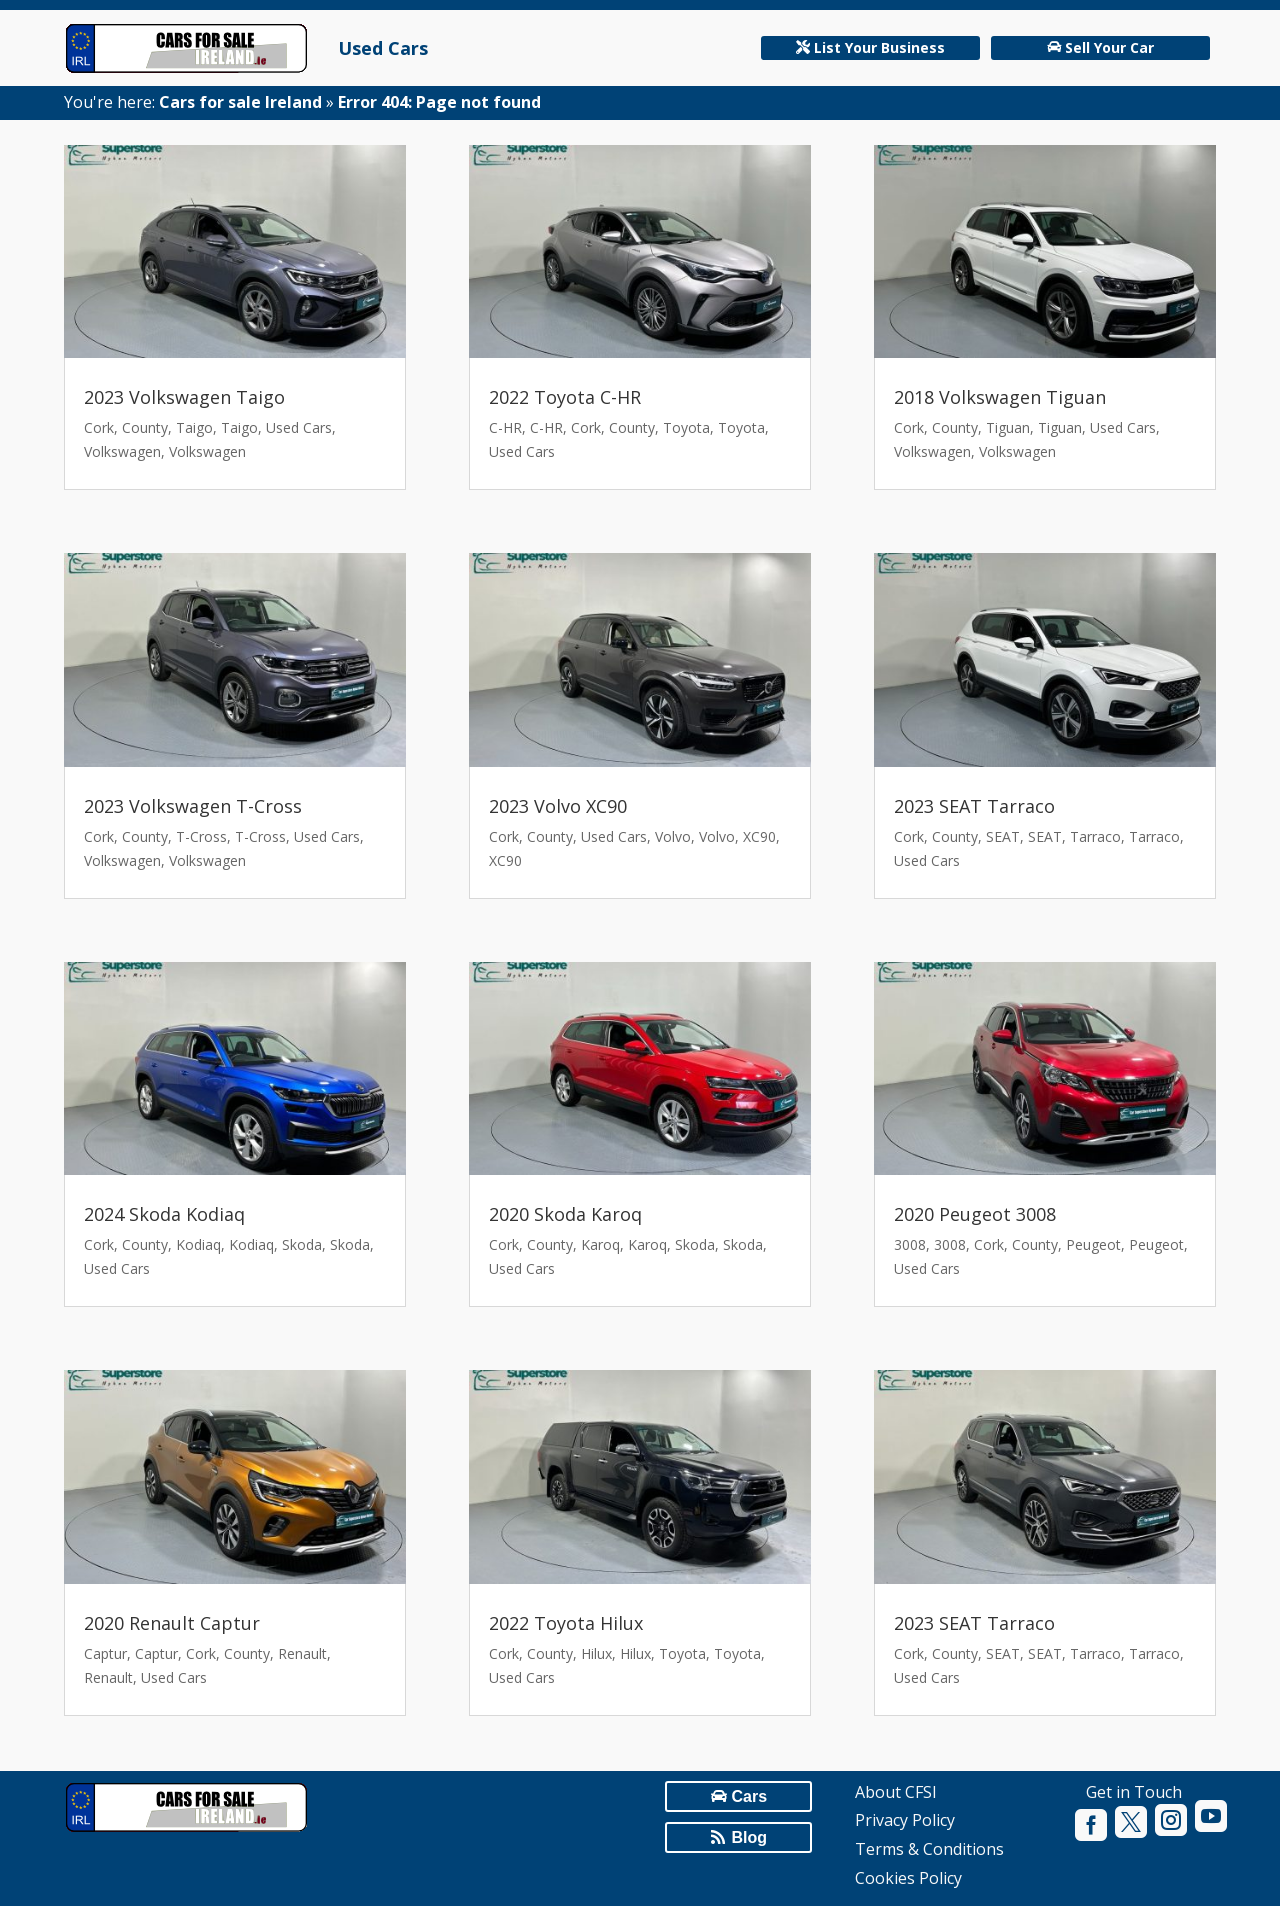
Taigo (194, 427)
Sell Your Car (1109, 47)
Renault (302, 1653)
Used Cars (383, 48)
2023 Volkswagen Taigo (184, 397)
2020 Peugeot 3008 (975, 1214)
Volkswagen (122, 451)
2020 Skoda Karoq (565, 1214)
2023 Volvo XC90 (558, 806)
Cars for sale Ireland (240, 102)
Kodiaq (198, 1244)
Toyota (686, 427)
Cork (99, 427)
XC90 (759, 836)
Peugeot (1093, 1244)
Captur (105, 1653)
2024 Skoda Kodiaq (164, 1214)
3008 (910, 1244)
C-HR (505, 427)
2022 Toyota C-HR (565, 397)
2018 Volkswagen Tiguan (1000, 397)
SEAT (1003, 836)
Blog (749, 1837)
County (145, 427)
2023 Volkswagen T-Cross (193, 806)
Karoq (600, 1244)
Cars (749, 1796)
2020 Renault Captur (172, 1623)
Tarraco (1095, 836)
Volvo (673, 836)
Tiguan (1008, 427)
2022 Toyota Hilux (566, 1623)
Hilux (596, 1653)
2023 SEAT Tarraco (974, 806)
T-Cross (201, 836)
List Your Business (879, 47)
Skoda (302, 1244)
